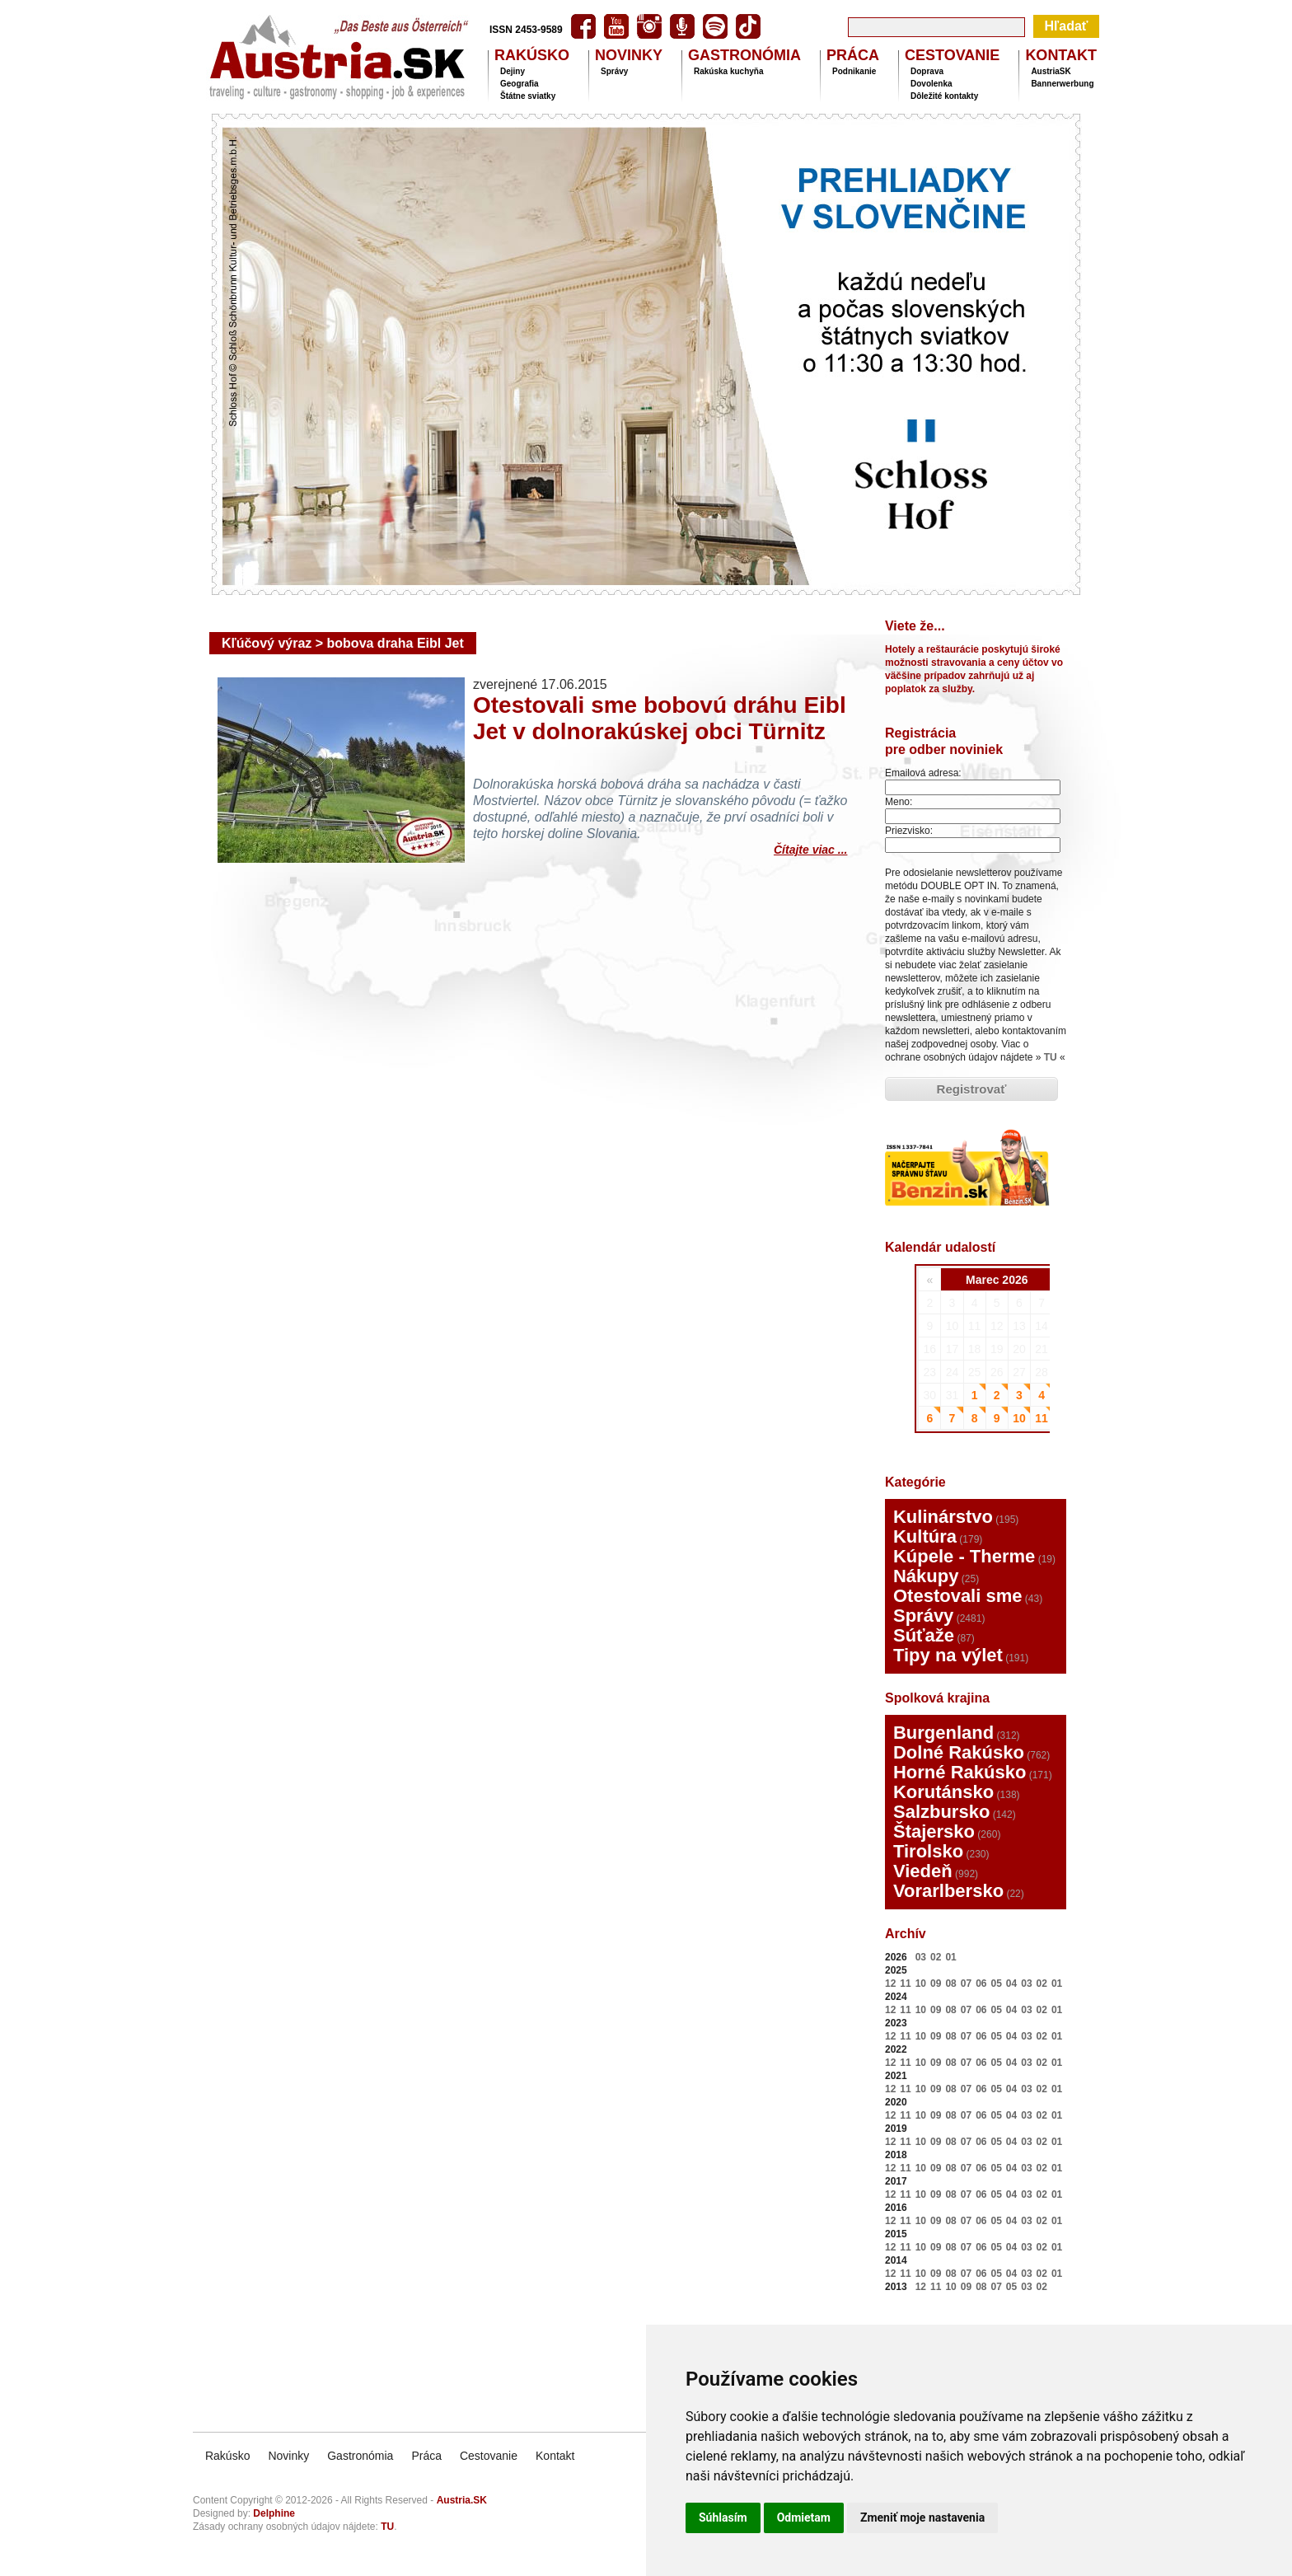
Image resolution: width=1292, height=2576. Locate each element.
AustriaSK (1050, 71)
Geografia (519, 83)
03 (920, 1957)
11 (905, 1983)
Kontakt (555, 2455)
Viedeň (923, 1871)
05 (995, 1983)
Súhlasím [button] (723, 2517)
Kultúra (925, 1536)
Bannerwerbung (1062, 83)
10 (920, 1983)
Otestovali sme (958, 1595)
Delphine (274, 2513)
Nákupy (925, 1576)
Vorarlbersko (948, 1890)
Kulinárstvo (943, 1516)
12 (890, 1983)
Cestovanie (488, 2455)
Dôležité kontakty (944, 96)
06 (981, 1983)
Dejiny (512, 71)
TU (1050, 1057)
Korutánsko (943, 1792)
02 (935, 1957)
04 (1011, 1983)
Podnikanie (854, 71)
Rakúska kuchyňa (729, 71)
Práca (426, 2455)
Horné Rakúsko (959, 1772)
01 (950, 1957)
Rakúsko (227, 2455)
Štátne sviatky (527, 96)
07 (966, 1983)
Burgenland (943, 1732)
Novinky (288, 2455)
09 (935, 1983)
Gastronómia (360, 2455)
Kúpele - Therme (964, 1556)
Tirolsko (928, 1851)
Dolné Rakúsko (958, 1752)
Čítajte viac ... (810, 847)
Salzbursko (941, 1811)
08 (950, 1983)
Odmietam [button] (804, 2517)
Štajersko (934, 1831)
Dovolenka (931, 83)
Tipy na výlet (948, 1655)
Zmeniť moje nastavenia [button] (922, 2517)
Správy (614, 71)
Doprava (926, 71)
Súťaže (923, 1635)
